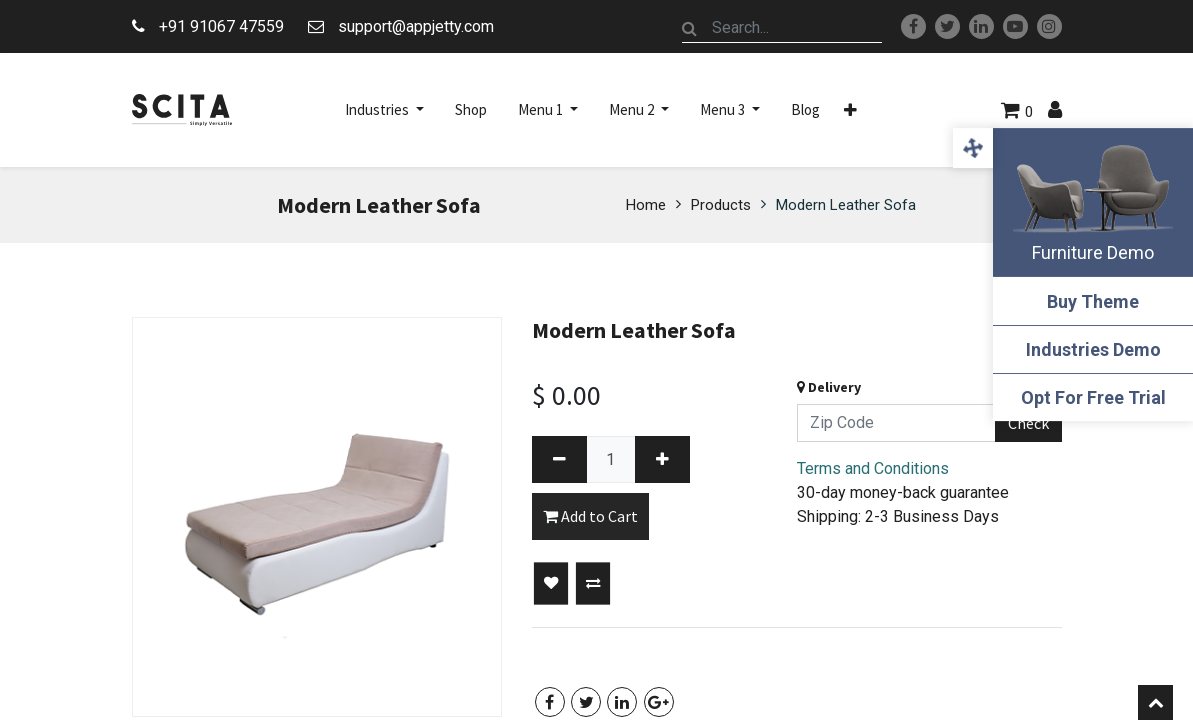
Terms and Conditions (873, 468)
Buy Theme (1093, 301)
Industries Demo (1093, 349)
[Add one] (662, 459)
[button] (850, 110)
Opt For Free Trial (1093, 397)
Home (646, 205)
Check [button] (1028, 423)
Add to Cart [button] (590, 516)
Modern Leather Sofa (846, 205)
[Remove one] (559, 459)
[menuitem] (471, 110)
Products (721, 205)
